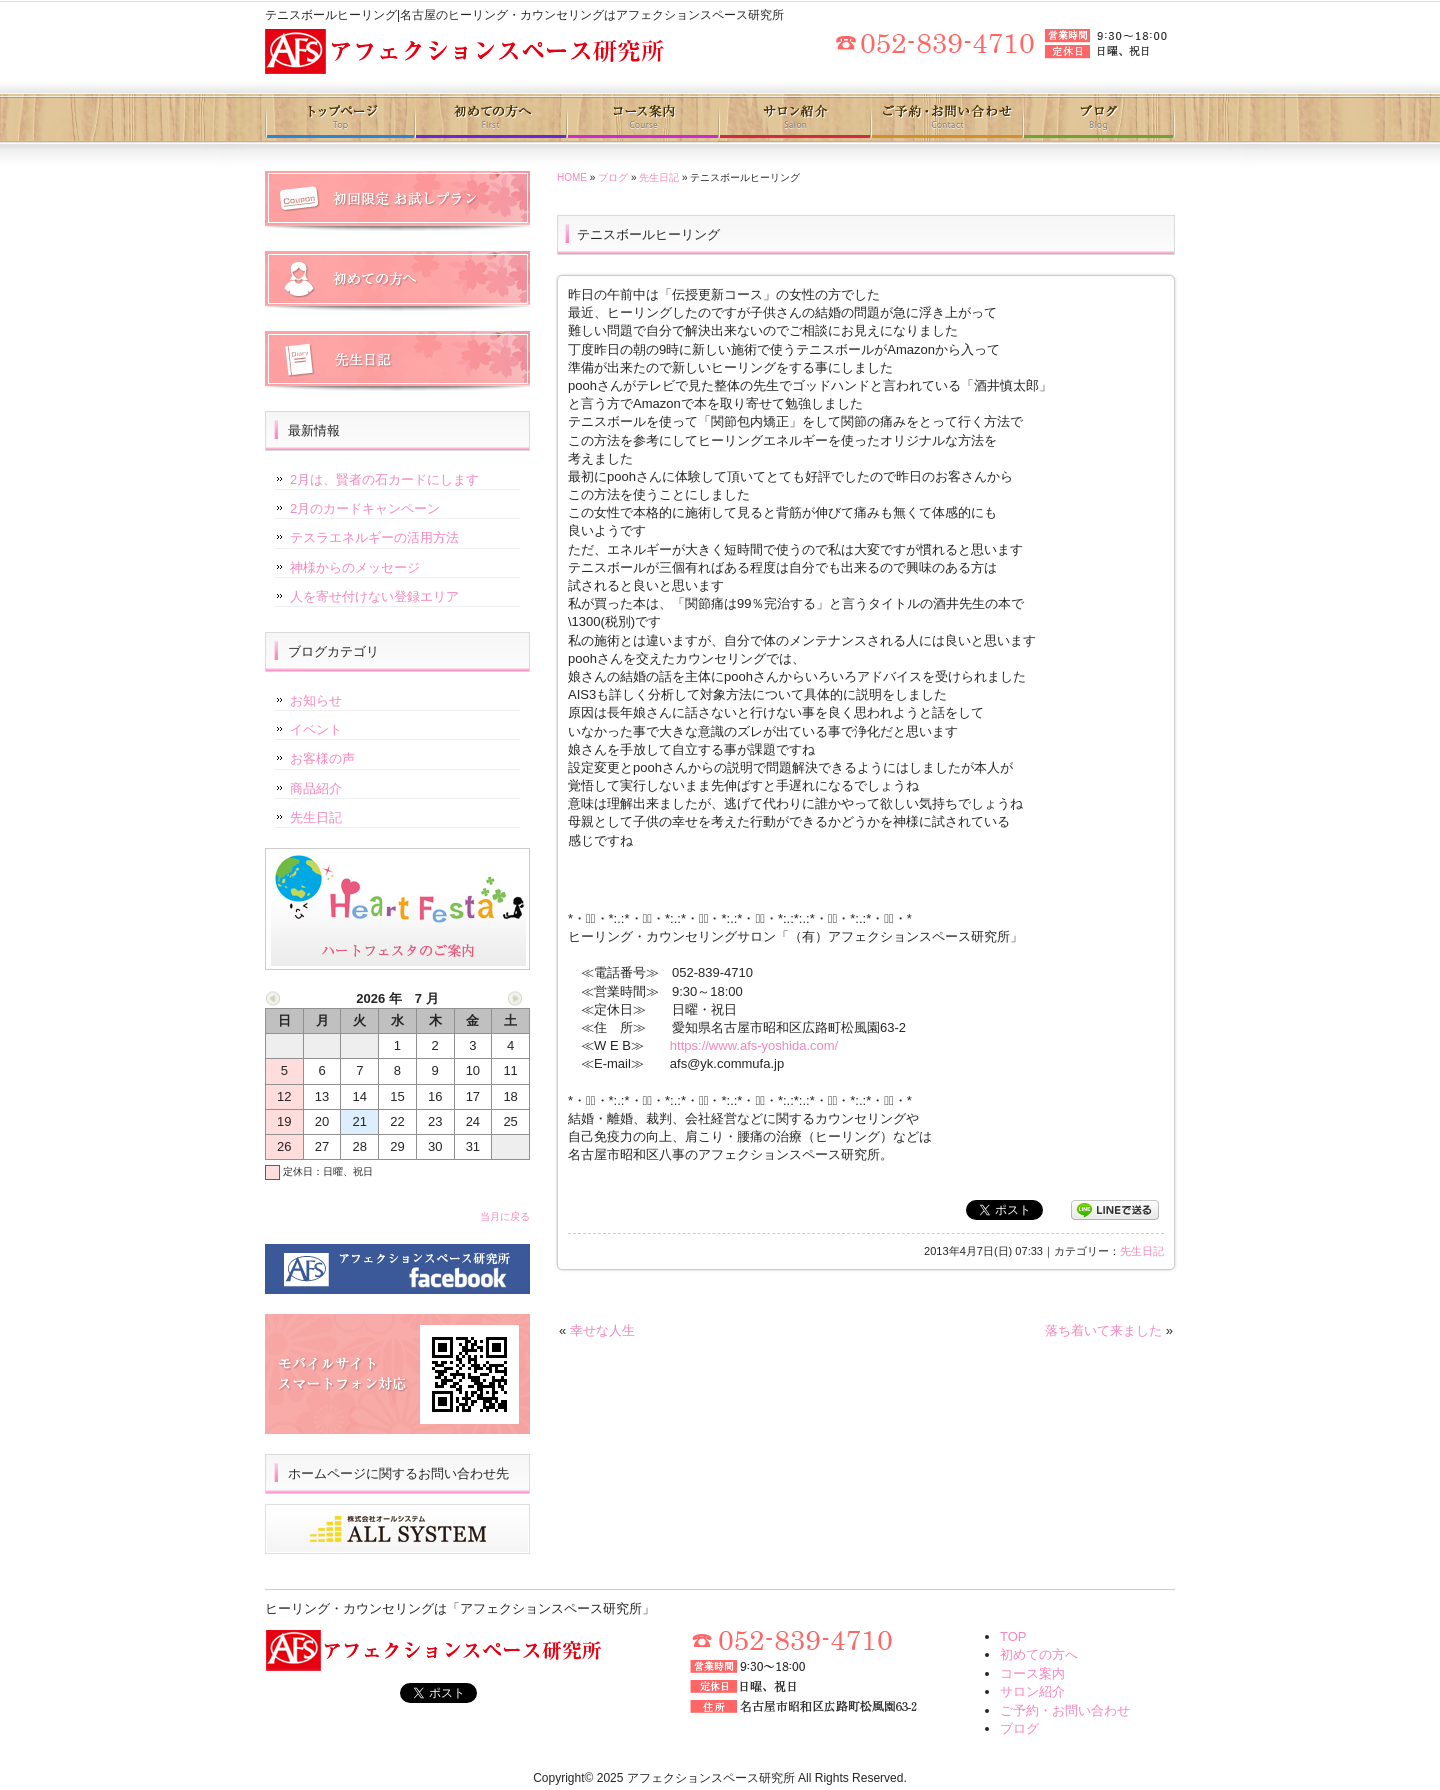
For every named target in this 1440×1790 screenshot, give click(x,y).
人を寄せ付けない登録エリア (374, 596)
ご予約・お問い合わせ (945, 118)
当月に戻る (505, 1216)
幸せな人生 (602, 1330)
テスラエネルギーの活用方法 (374, 537)
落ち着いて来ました (1103, 1330)
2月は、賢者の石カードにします (384, 479)
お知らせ (316, 700)
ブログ (1098, 118)
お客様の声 (322, 758)
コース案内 (642, 118)
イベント (316, 729)
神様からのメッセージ (355, 567)
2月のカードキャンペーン (365, 508)
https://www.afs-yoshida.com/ (754, 1045)
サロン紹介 (793, 118)
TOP (1013, 1636)
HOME (572, 177)
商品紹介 (316, 788)
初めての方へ (491, 118)
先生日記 (659, 177)
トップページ (340, 118)
